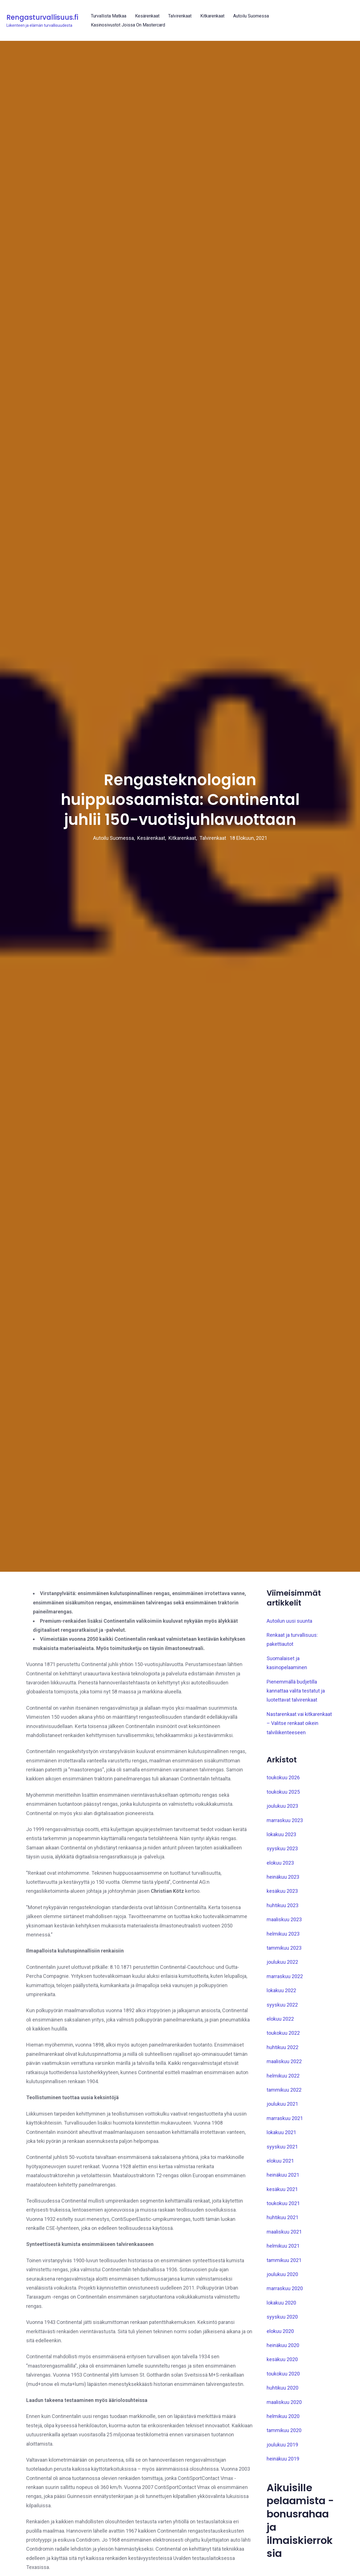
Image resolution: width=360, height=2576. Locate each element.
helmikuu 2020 (283, 2506)
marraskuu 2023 (285, 1910)
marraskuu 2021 (285, 2208)
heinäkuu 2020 (283, 2435)
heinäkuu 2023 (283, 1966)
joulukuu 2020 (282, 2364)
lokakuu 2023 (281, 1924)
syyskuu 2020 (282, 2406)
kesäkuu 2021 (282, 2279)
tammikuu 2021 (284, 2350)
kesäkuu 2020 (282, 2449)
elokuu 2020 (280, 2421)
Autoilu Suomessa (251, 16)
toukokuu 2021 (283, 2293)
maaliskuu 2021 (284, 2321)
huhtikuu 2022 (282, 2137)
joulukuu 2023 (282, 1895)
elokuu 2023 (280, 1952)
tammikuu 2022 (284, 2179)
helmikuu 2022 (283, 2165)
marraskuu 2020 (285, 2378)
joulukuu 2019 (282, 2534)
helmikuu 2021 (283, 2335)
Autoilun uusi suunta (289, 1710)
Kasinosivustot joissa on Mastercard (128, 25)
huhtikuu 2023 (282, 1995)
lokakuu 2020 (281, 2392)
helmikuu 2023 (283, 2023)
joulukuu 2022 (282, 2052)
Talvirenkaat (180, 16)
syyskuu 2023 (282, 1938)
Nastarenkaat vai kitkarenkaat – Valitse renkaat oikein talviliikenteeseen (299, 1813)
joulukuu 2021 (282, 2194)
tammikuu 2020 (284, 2520)
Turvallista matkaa (108, 16)
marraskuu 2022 (285, 2066)
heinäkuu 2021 (283, 2264)
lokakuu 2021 (281, 2222)
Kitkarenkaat (212, 16)
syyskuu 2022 (282, 2094)
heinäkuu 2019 (283, 2548)
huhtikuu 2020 (282, 2477)
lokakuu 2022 (281, 2080)
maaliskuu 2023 (284, 2009)
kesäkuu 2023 (282, 1981)
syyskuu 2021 (282, 2236)
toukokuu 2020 (283, 2463)
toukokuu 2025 (283, 1881)
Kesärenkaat (147, 16)
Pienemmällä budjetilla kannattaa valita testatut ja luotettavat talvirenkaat (296, 1780)
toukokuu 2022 (283, 2123)
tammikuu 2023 (284, 2037)
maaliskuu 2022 (284, 2151)
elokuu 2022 (280, 2108)
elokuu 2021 (280, 2250)
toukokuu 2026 (283, 1867)
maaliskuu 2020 (284, 2492)
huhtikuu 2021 (282, 2307)
